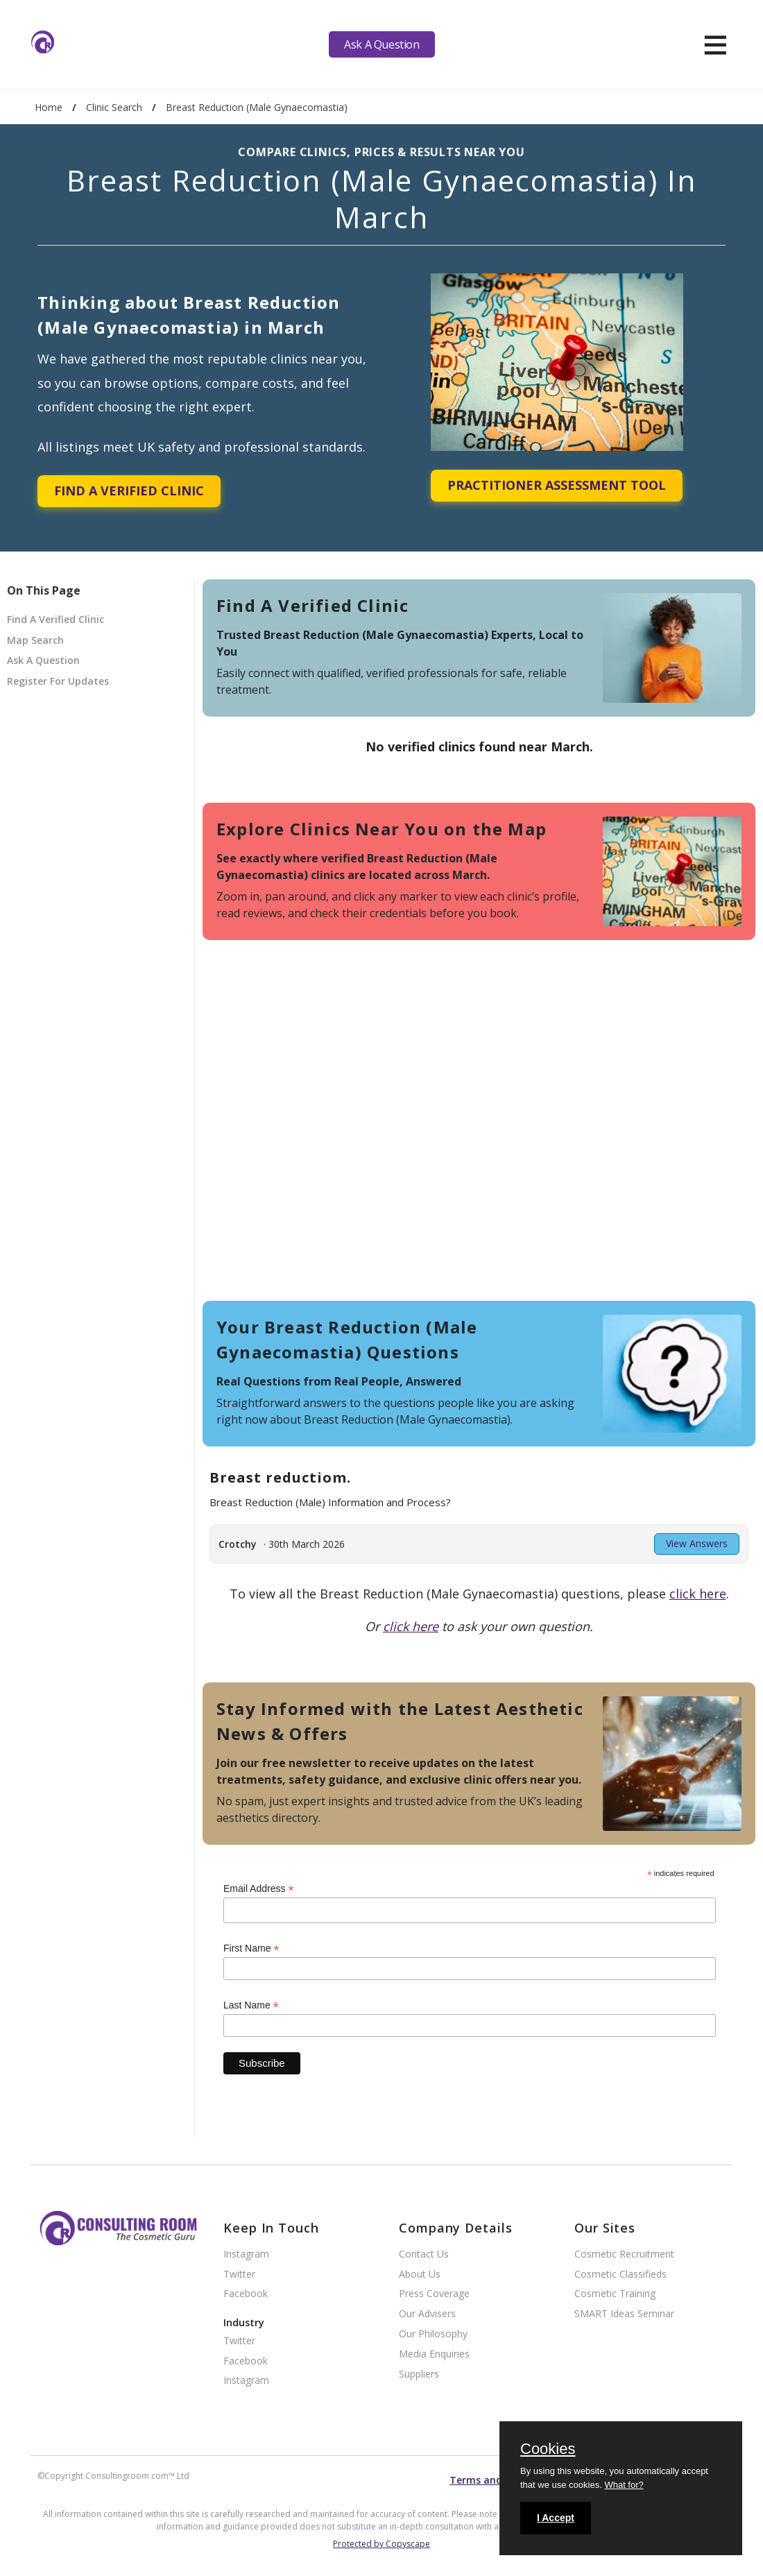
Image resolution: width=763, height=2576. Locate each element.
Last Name (251, 2005)
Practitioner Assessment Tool (556, 485)
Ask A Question (381, 44)
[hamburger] (715, 44)
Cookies (547, 2449)
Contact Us (424, 2254)
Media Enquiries (434, 2354)
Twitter (239, 2274)
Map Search (35, 640)
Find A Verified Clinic (129, 490)
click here (697, 1593)
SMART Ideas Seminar (624, 2314)
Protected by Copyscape (381, 2544)
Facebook (245, 2294)
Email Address (258, 1888)
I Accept (555, 2517)
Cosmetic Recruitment (624, 2254)
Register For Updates (58, 681)
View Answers (697, 1543)
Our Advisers (427, 2314)
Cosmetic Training (614, 2294)
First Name (251, 1948)
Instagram (246, 2254)
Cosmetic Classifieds (620, 2274)
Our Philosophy (433, 2334)
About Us (419, 2274)
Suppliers (419, 2374)
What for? (623, 2485)
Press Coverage (434, 2294)
